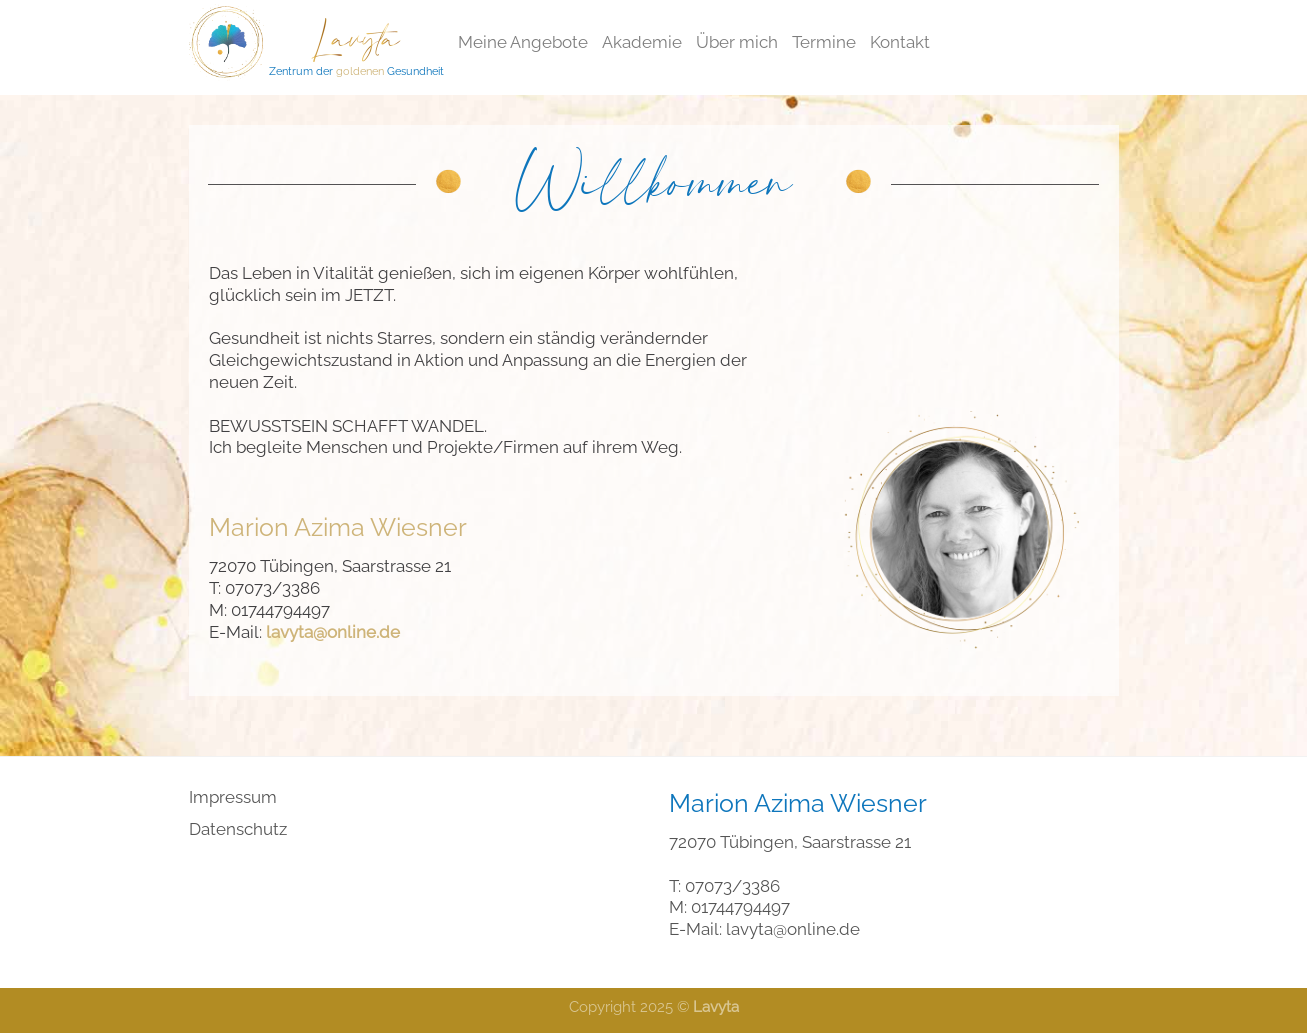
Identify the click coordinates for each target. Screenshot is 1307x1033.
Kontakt (900, 42)
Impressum (233, 797)
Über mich (737, 42)
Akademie (642, 42)
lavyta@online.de (793, 929)
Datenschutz (238, 829)
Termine (824, 42)
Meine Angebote (523, 42)
